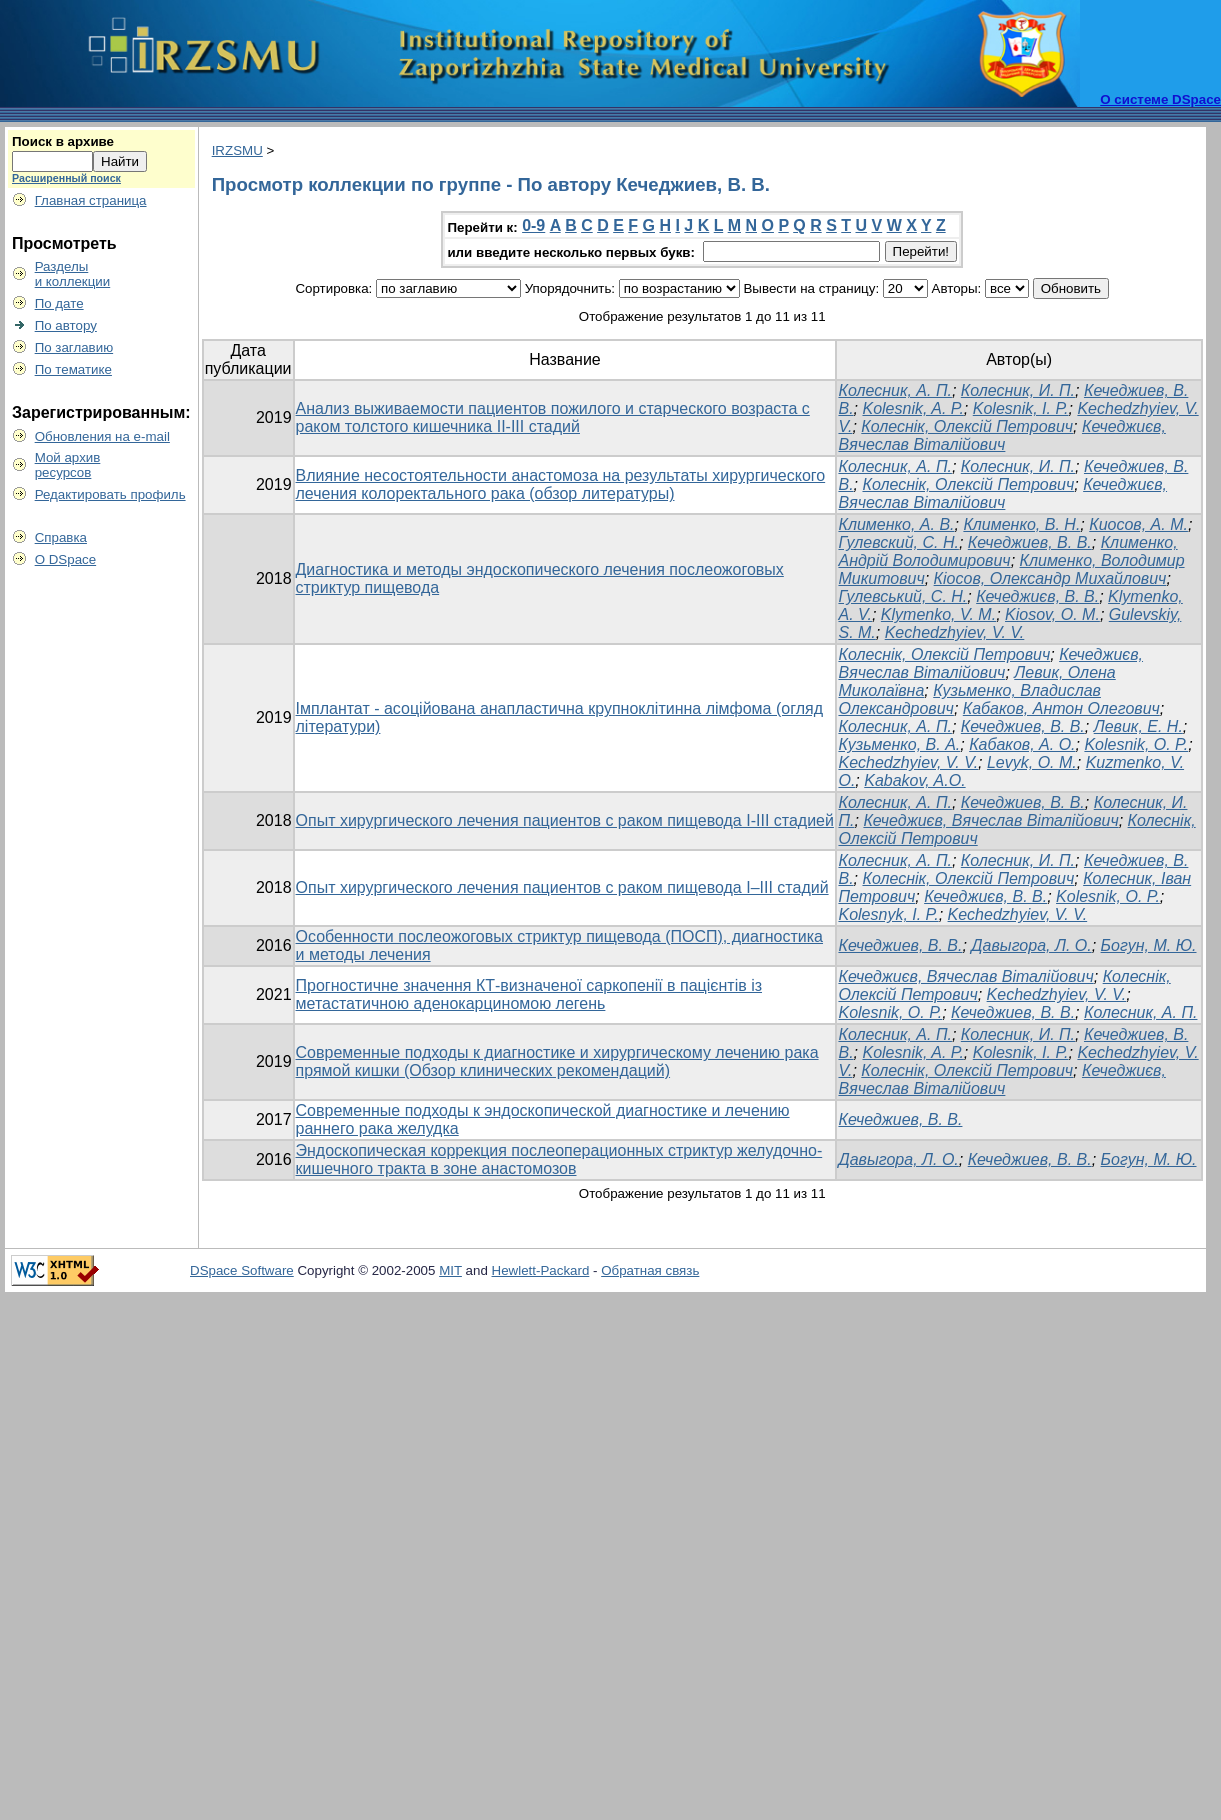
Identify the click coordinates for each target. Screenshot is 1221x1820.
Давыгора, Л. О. (1031, 945)
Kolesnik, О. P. (1136, 744)
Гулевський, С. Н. (902, 596)
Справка (61, 537)
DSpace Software (242, 1270)
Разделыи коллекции (73, 274)
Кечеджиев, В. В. (1030, 542)
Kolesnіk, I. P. (1021, 408)
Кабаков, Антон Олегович (1061, 708)
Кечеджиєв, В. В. (1037, 596)
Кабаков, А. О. (1022, 744)
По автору (66, 325)
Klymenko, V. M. (938, 614)
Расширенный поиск (66, 178)
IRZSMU (237, 150)
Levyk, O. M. (1032, 762)
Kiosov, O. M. (1052, 614)
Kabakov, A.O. (914, 780)
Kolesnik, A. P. (912, 408)
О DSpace (66, 559)
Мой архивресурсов (68, 465)
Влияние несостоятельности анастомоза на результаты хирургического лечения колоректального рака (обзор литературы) (561, 484)
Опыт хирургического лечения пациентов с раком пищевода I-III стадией (565, 820)
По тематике (73, 369)
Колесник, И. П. (1018, 390)
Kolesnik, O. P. (1108, 896)
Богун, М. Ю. (1149, 945)
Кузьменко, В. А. (899, 744)
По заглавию (74, 347)
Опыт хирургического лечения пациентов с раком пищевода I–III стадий (562, 887)
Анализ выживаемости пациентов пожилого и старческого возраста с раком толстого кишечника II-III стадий (553, 417)
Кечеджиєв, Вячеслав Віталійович (1001, 435)
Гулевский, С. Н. (898, 542)
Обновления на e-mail (102, 436)
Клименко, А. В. (896, 524)
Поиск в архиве (63, 141)
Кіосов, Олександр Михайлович (1050, 578)
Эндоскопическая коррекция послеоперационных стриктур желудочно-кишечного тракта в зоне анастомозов (559, 1159)
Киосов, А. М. (1138, 524)
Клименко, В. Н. (1021, 524)
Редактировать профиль (110, 494)
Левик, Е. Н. (1138, 726)
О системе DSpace (1160, 99)
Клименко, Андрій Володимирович (1007, 551)
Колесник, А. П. (894, 390)
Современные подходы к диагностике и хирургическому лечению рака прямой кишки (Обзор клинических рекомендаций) (557, 1061)
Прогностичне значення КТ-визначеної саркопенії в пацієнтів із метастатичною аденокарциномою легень (529, 994)
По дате (59, 303)
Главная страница (91, 200)
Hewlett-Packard (541, 1270)
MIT (450, 1270)
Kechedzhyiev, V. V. (955, 632)
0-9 (533, 225)
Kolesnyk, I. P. (888, 914)
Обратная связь (650, 1270)
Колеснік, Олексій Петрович (967, 426)
